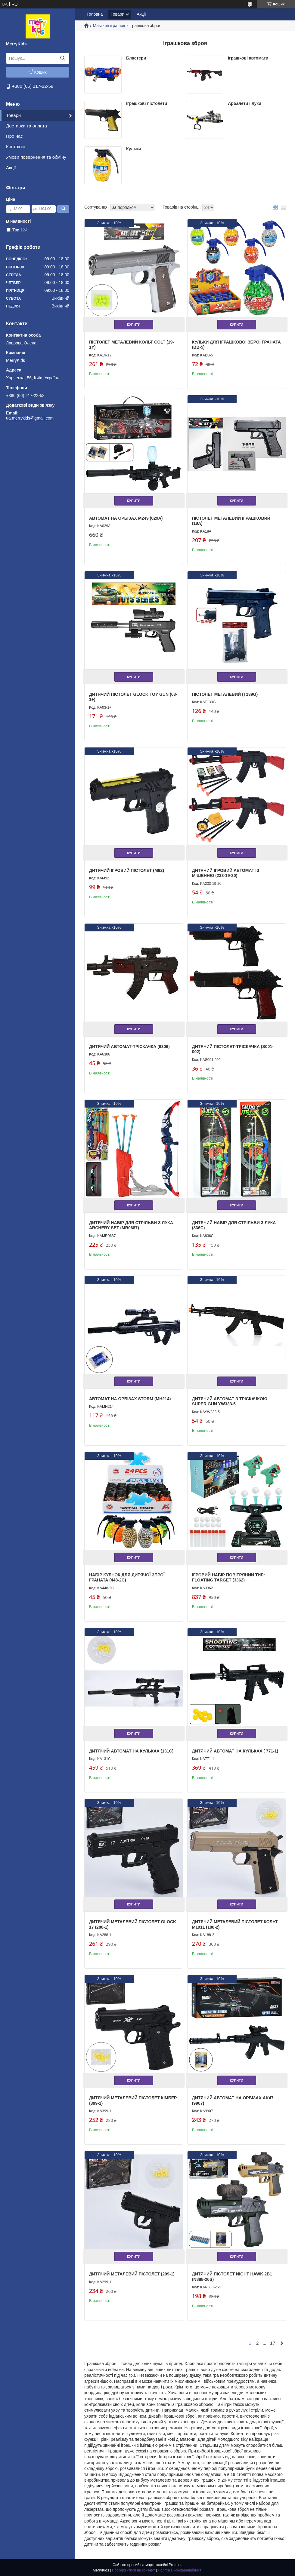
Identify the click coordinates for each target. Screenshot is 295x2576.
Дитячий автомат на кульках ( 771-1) (235, 1751)
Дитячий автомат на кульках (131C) (131, 1751)
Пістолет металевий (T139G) (225, 694)
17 (272, 2342)
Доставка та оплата (26, 125)
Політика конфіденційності (180, 2570)
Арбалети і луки (244, 103)
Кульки (133, 148)
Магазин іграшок (109, 25)
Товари (13, 115)
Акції (11, 167)
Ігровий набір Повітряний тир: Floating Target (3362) (228, 1577)
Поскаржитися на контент (133, 2570)
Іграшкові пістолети (146, 103)
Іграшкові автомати (248, 58)
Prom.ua (175, 2565)
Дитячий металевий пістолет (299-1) (132, 2274)
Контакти (15, 146)
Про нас (14, 136)
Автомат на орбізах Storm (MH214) (130, 1398)
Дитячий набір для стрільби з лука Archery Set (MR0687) (131, 1225)
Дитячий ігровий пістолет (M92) (126, 870)
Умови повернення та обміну (36, 157)
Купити (133, 324)
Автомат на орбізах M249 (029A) (126, 518)
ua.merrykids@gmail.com (30, 418)
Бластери (136, 58)
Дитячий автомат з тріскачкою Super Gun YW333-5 (229, 1401)
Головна (95, 14)
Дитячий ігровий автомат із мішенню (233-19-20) (225, 873)
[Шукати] (62, 58)
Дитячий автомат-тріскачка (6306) (129, 1046)
